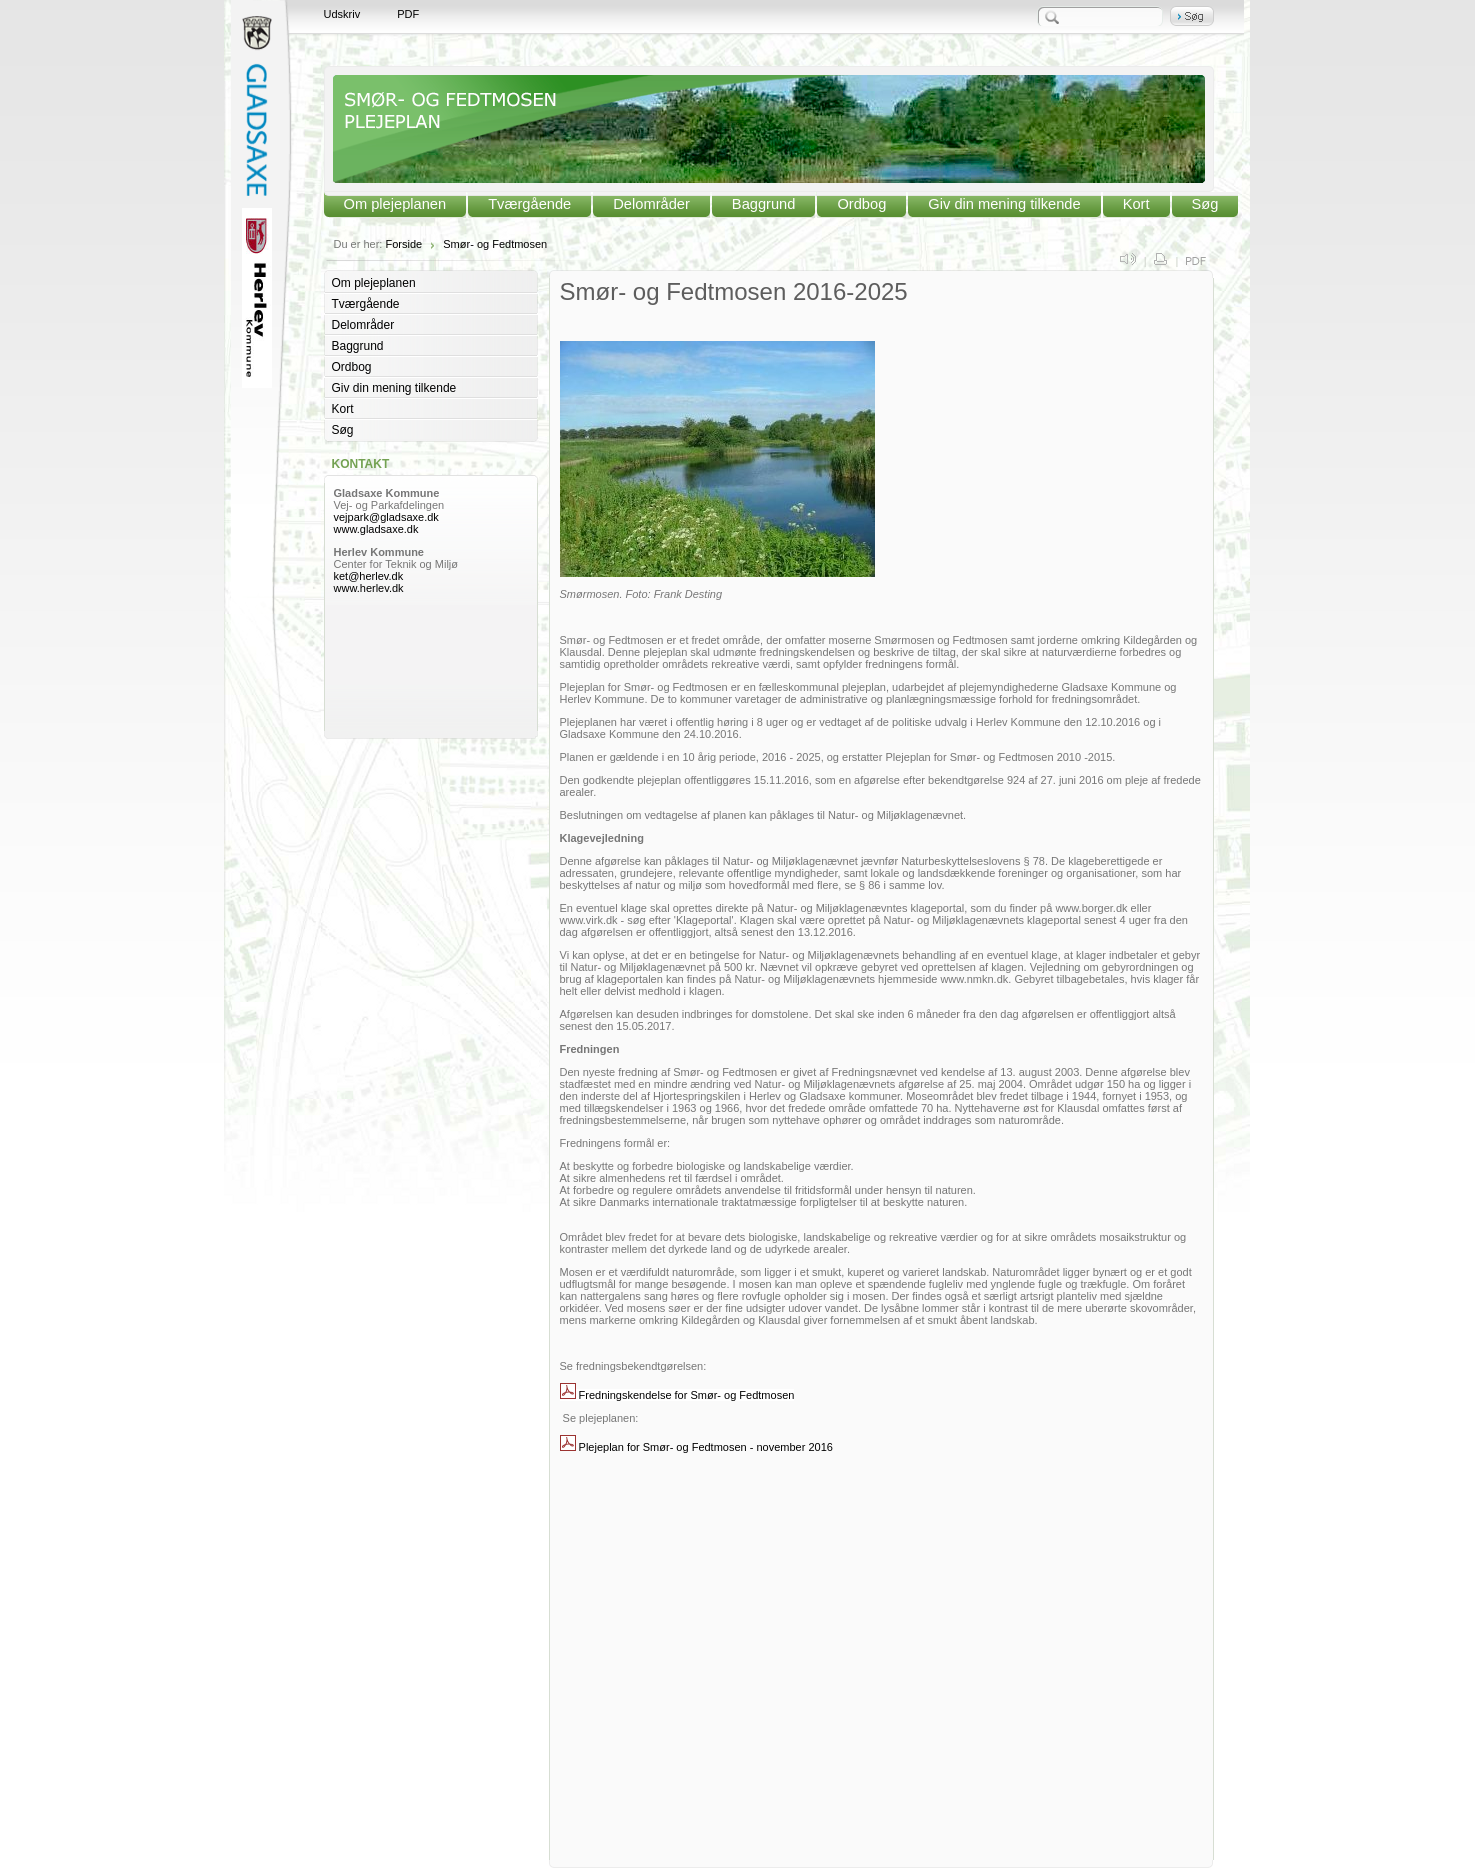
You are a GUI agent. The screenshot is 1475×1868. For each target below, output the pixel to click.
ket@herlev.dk (370, 576)
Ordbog (861, 204)
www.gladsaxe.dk (376, 529)
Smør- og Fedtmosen (495, 244)
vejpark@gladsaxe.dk (386, 517)
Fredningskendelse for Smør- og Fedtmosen (687, 1395)
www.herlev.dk (369, 588)
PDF (408, 14)
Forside (403, 244)
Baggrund (764, 204)
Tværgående (529, 204)
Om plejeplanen (395, 204)
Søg (1205, 204)
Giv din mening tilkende (1004, 204)
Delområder (651, 204)
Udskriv (342, 14)
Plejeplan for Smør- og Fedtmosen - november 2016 (706, 1447)
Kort (1136, 204)
